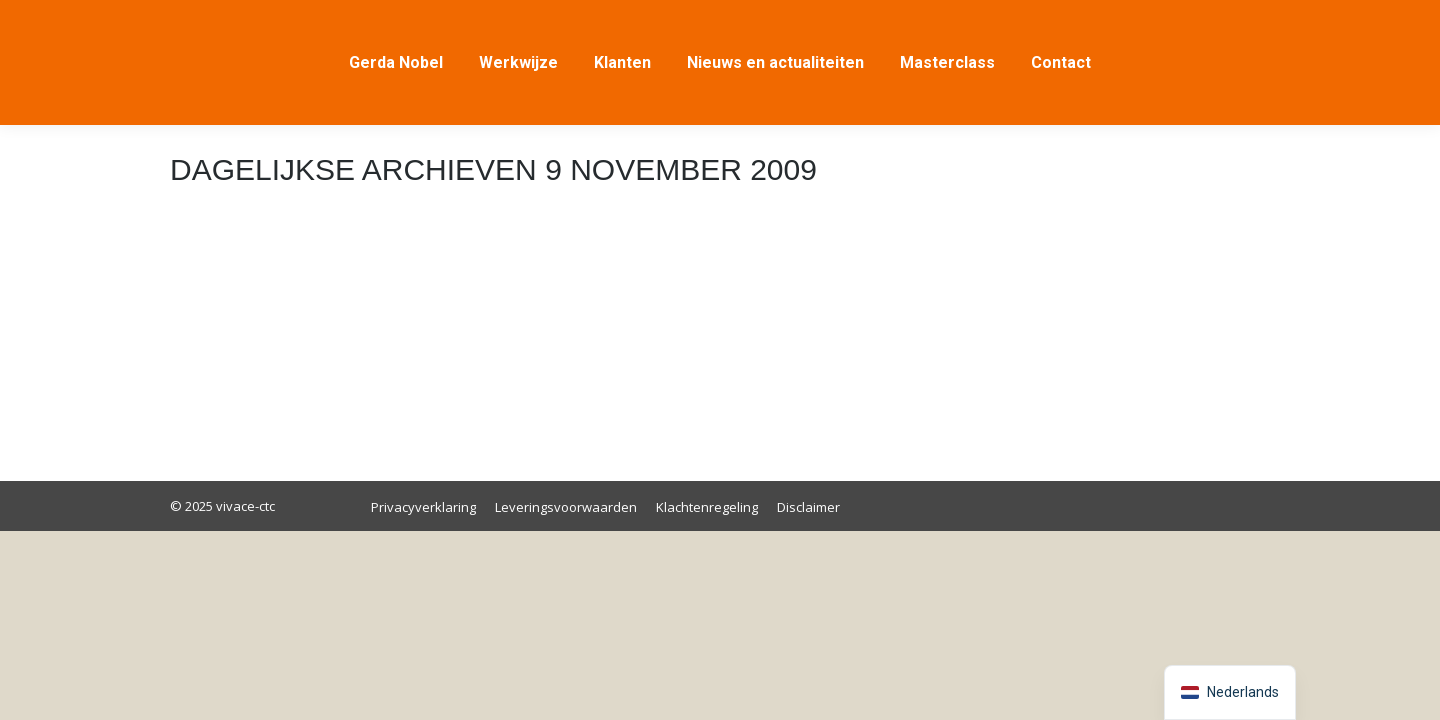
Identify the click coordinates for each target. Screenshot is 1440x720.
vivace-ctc (244, 506)
